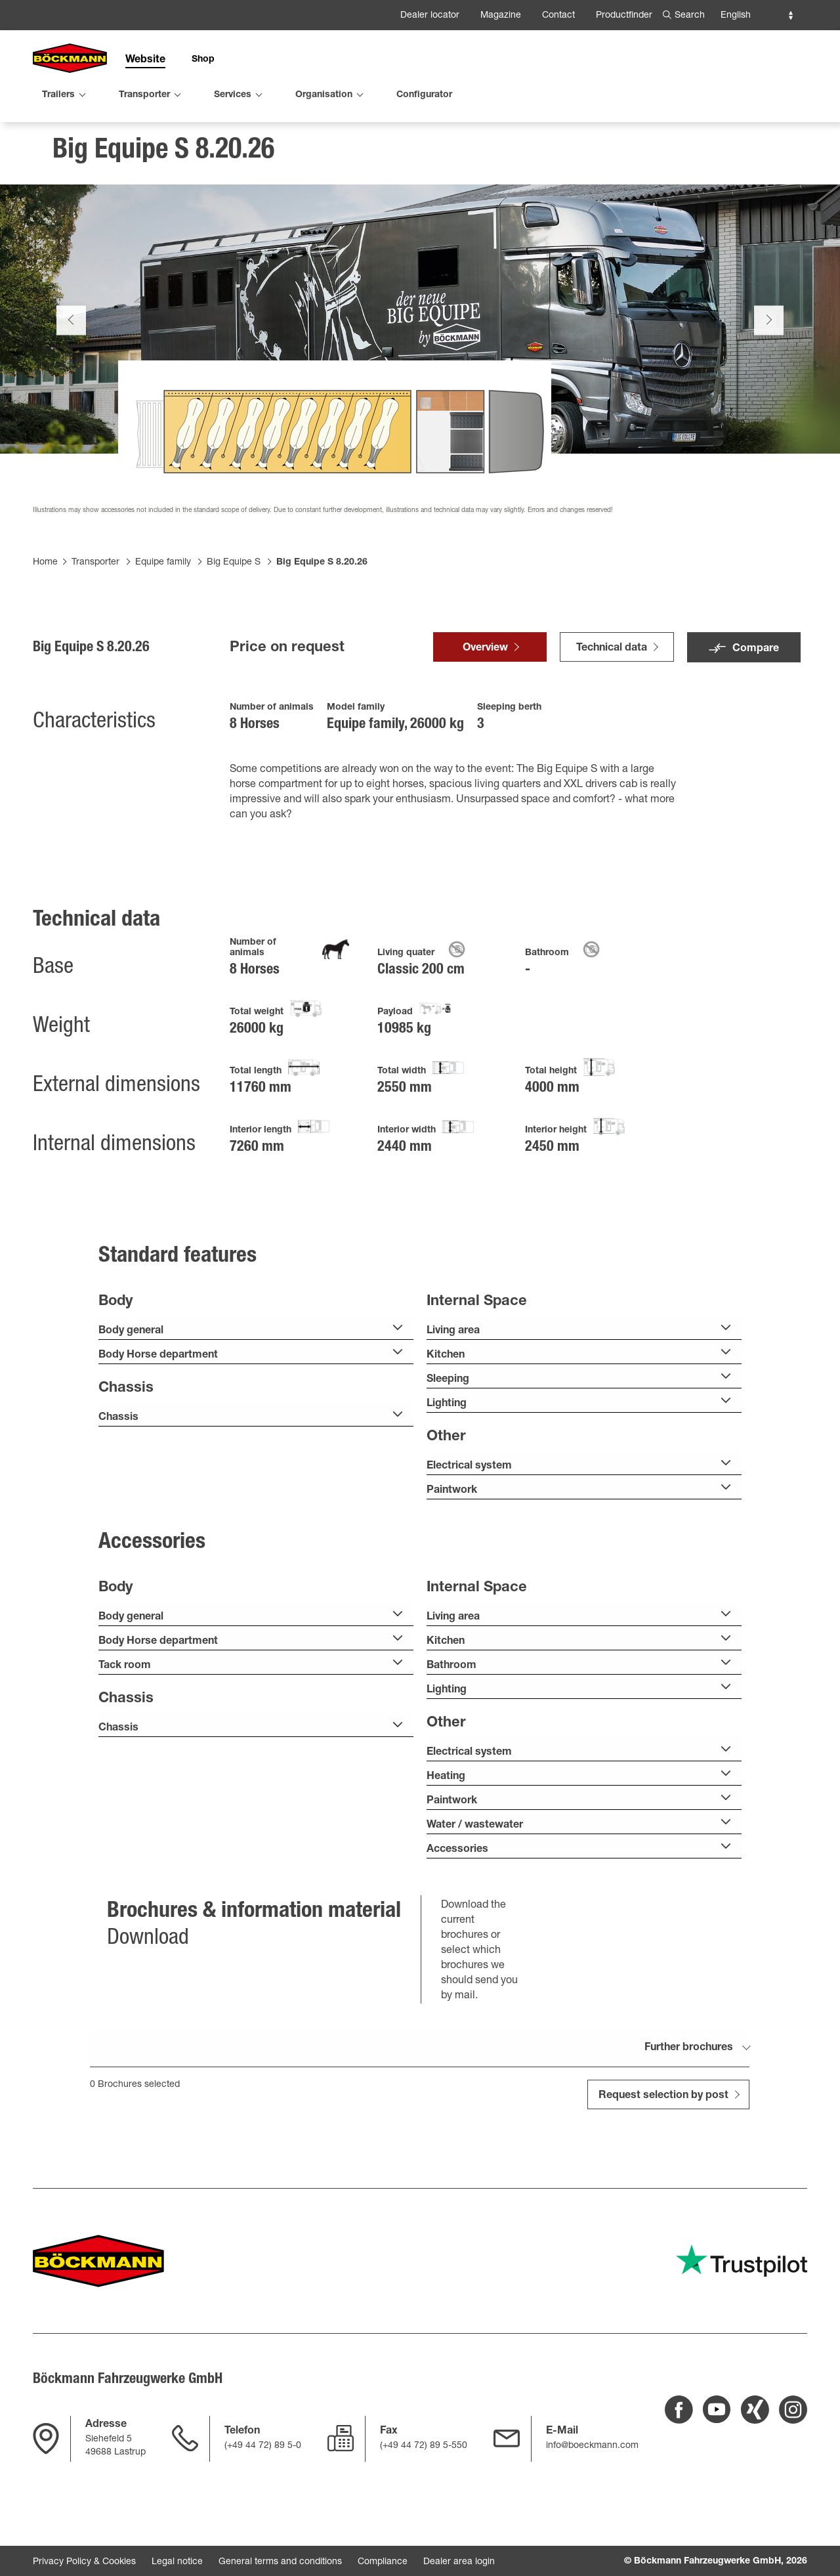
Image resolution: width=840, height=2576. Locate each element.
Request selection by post (663, 2107)
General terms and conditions (280, 2562)
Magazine (500, 15)
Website (145, 60)
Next (769, 331)
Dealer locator (429, 15)
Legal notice (177, 2562)
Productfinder (624, 15)
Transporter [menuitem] (144, 95)
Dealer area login (459, 2562)
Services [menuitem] (232, 95)
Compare (755, 660)
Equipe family (163, 573)
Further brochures (688, 2059)
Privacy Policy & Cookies (84, 2562)
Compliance (383, 2562)
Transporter (95, 573)
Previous (71, 331)
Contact (558, 15)
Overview (485, 660)
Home (45, 573)
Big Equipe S (234, 573)
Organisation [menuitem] (323, 95)
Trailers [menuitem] (58, 95)
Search (690, 15)
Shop (203, 59)
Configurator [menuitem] (424, 95)
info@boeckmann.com (592, 2446)
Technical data (611, 660)
